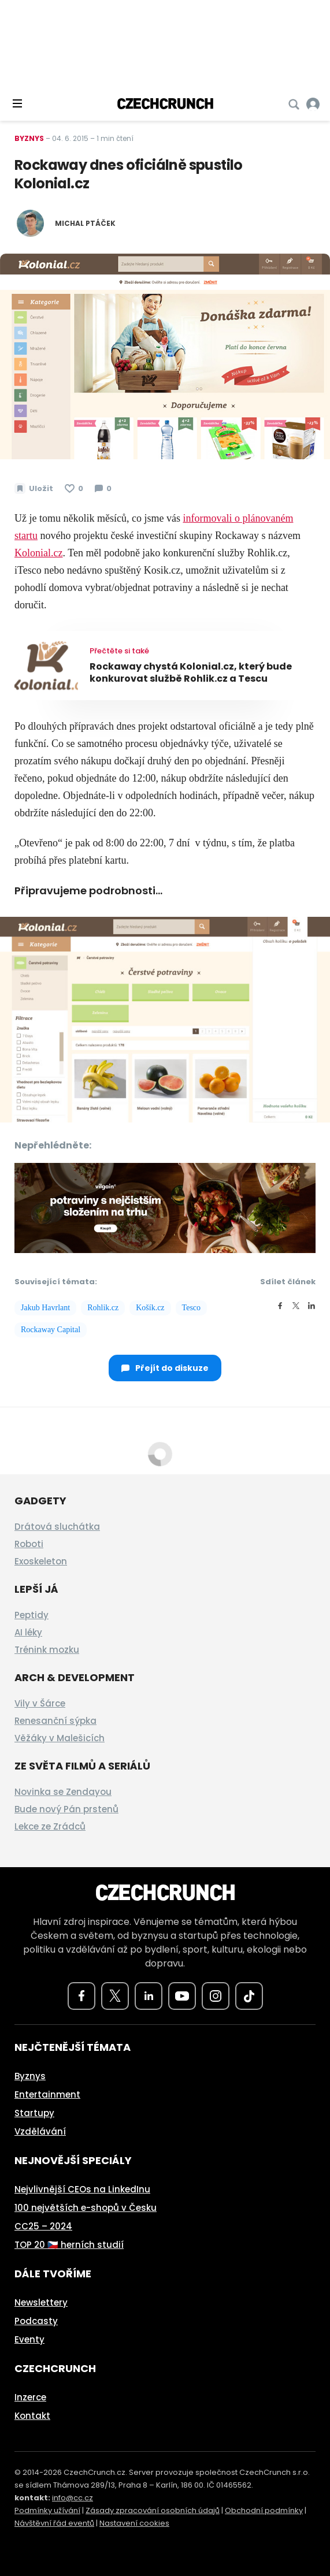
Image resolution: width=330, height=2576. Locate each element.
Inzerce (30, 2397)
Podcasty (36, 2321)
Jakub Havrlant (45, 1307)
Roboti (28, 1544)
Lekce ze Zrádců (50, 1826)
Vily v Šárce (39, 1703)
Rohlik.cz (102, 1307)
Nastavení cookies (134, 2523)
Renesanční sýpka (55, 1721)
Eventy (29, 2339)
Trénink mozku (46, 1650)
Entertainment (47, 2094)
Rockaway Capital (50, 1329)
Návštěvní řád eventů (54, 2523)
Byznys (29, 138)
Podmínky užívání (47, 2510)
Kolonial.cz (38, 553)
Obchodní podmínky (264, 2510)
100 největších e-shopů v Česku (85, 2208)
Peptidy (31, 1615)
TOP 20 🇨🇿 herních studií (69, 2245)
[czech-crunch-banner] (165, 1207)
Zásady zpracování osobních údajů (153, 2510)
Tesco (191, 1307)
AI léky (28, 1632)
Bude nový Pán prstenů (66, 1809)
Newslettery (41, 2302)
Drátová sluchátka (57, 1527)
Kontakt (32, 2416)
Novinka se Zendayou (63, 1792)
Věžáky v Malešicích (59, 1738)
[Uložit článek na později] (33, 489)
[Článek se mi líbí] (74, 489)
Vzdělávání (40, 2131)
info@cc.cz (72, 2497)
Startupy (34, 2113)
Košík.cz (150, 1307)
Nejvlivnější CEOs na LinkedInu (82, 2189)
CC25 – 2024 (43, 2226)
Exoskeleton (40, 1561)
